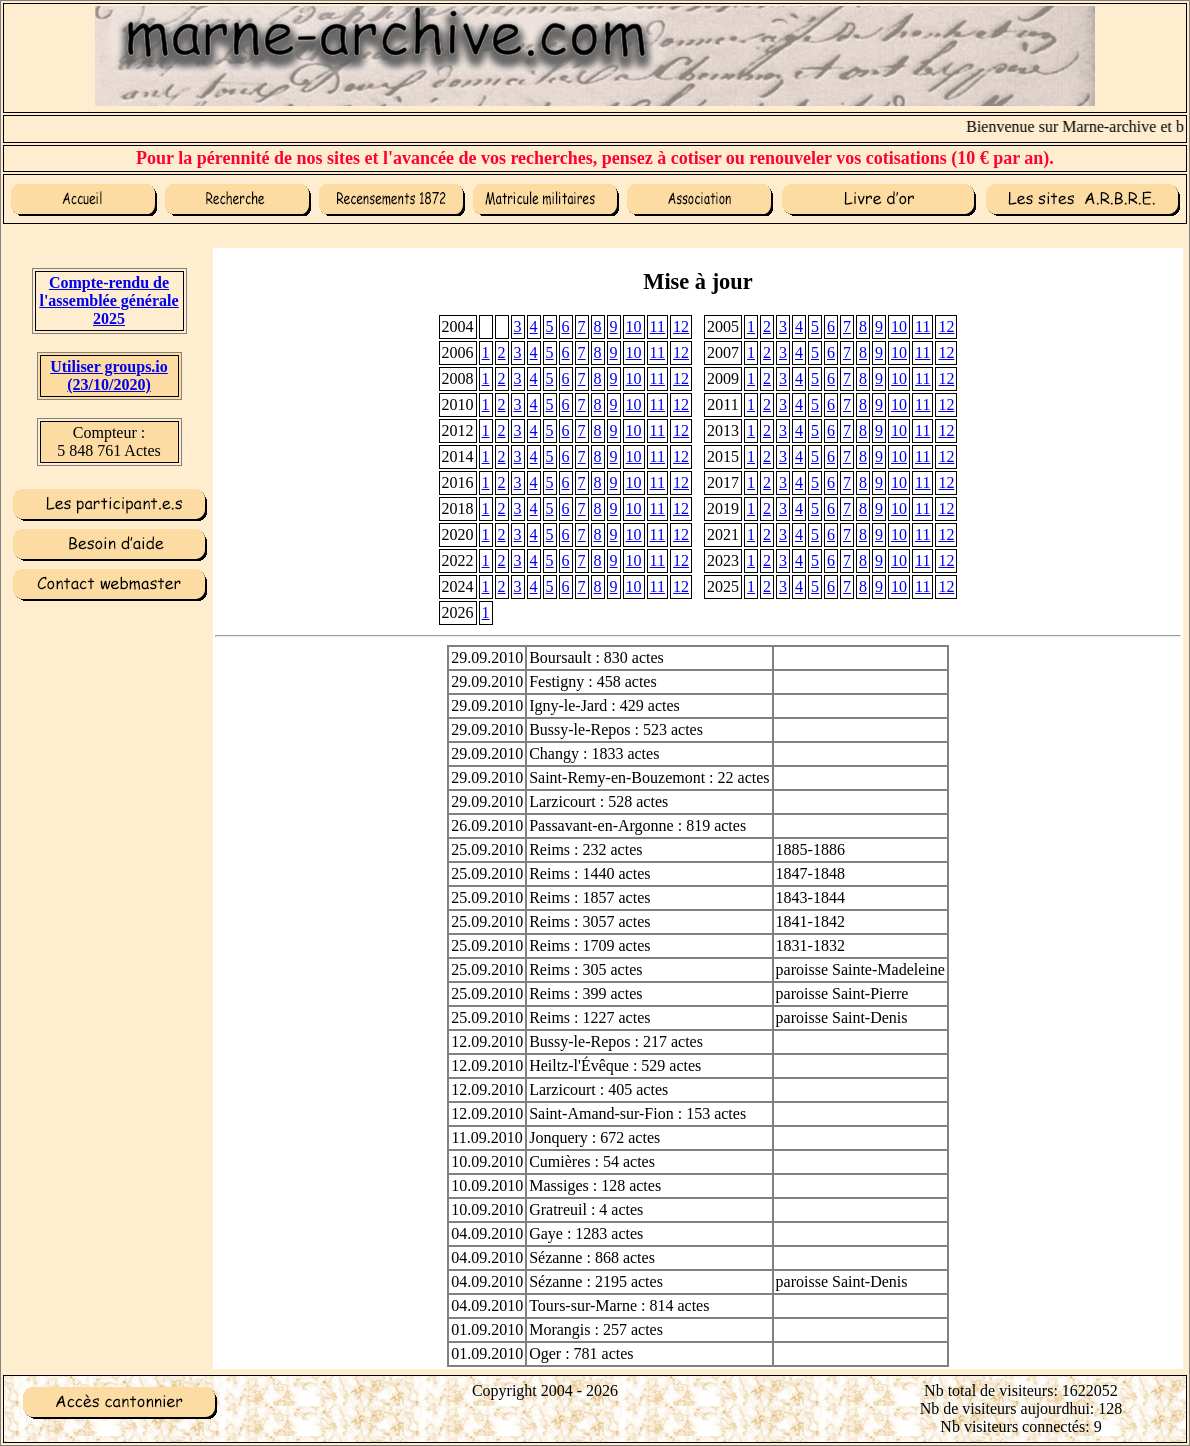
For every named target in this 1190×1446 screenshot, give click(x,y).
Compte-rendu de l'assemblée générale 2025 (108, 300)
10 (634, 326)
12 (681, 326)
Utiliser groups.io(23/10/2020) (109, 375)
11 (657, 326)
